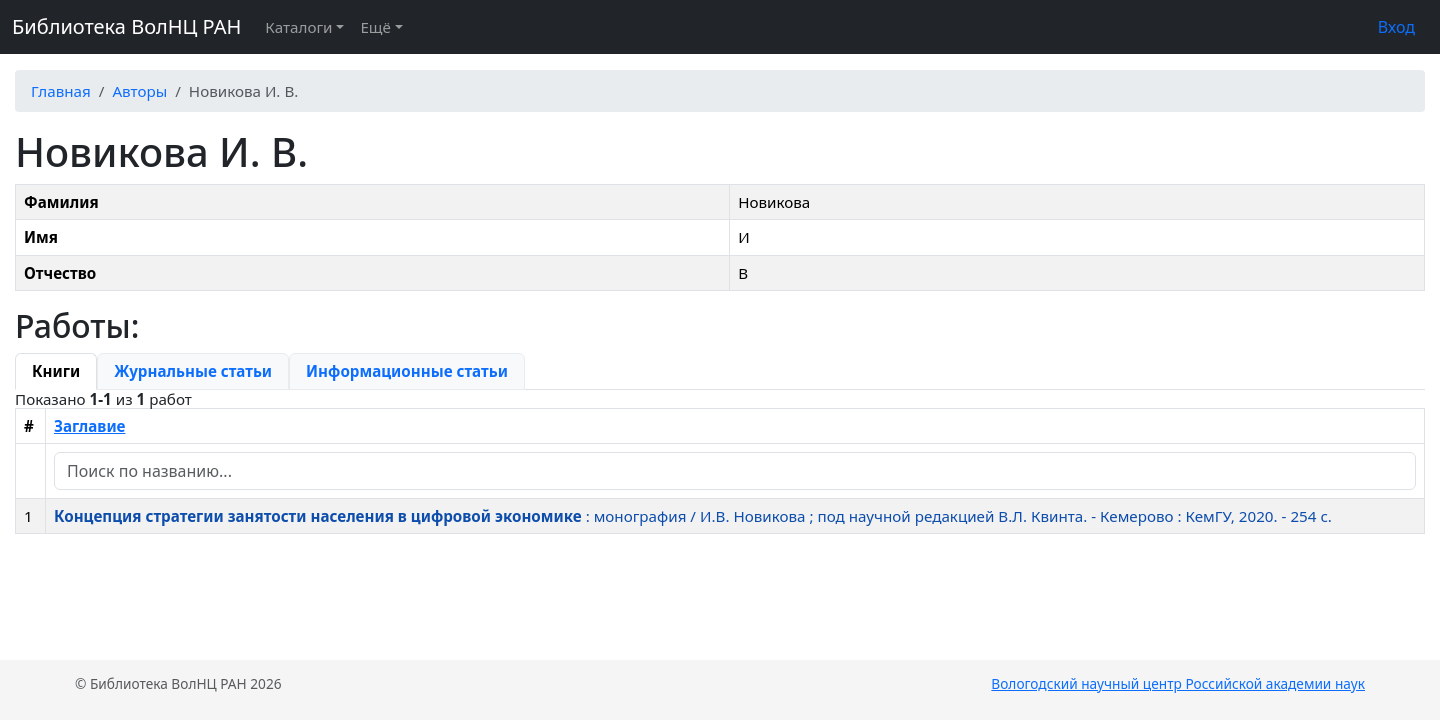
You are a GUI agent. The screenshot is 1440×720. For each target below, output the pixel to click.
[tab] (56, 371)
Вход (1396, 27)
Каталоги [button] (298, 27)
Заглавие (90, 426)
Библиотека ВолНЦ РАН (126, 26)
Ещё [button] (375, 27)
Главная (61, 91)
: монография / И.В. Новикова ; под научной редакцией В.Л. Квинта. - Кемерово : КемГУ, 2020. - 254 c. (693, 516)
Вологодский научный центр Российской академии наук (1178, 683)
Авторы (139, 91)
